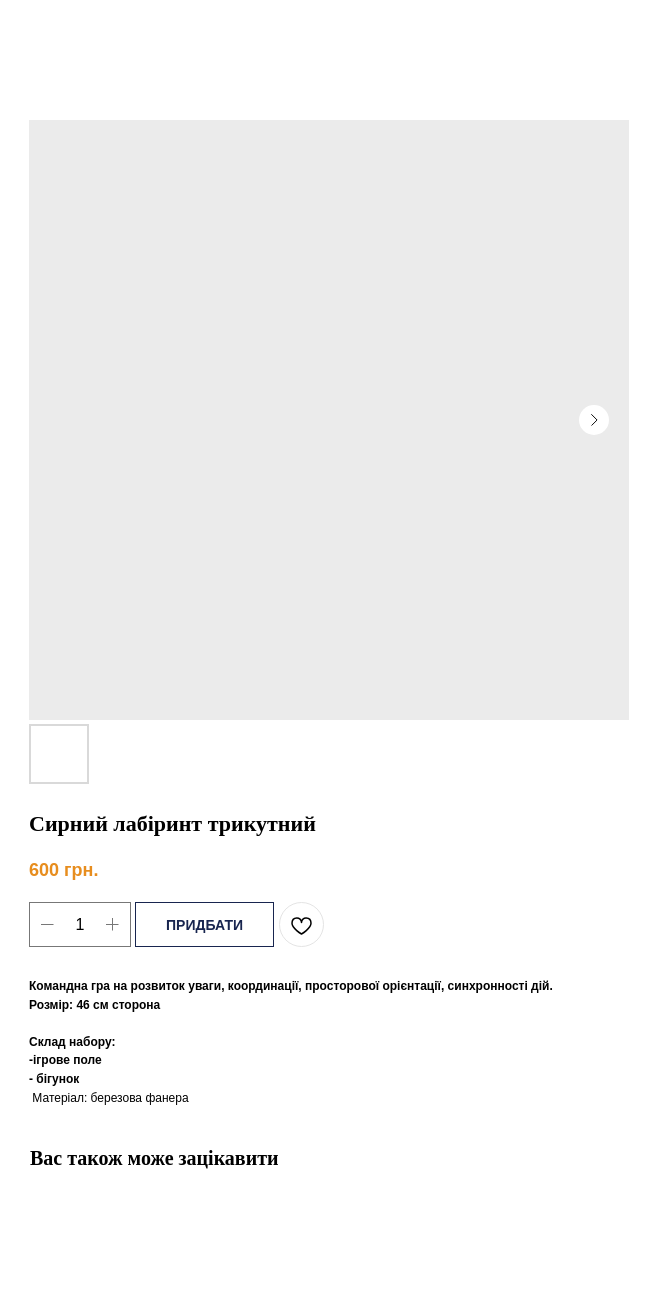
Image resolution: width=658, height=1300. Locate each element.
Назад (52, 29)
